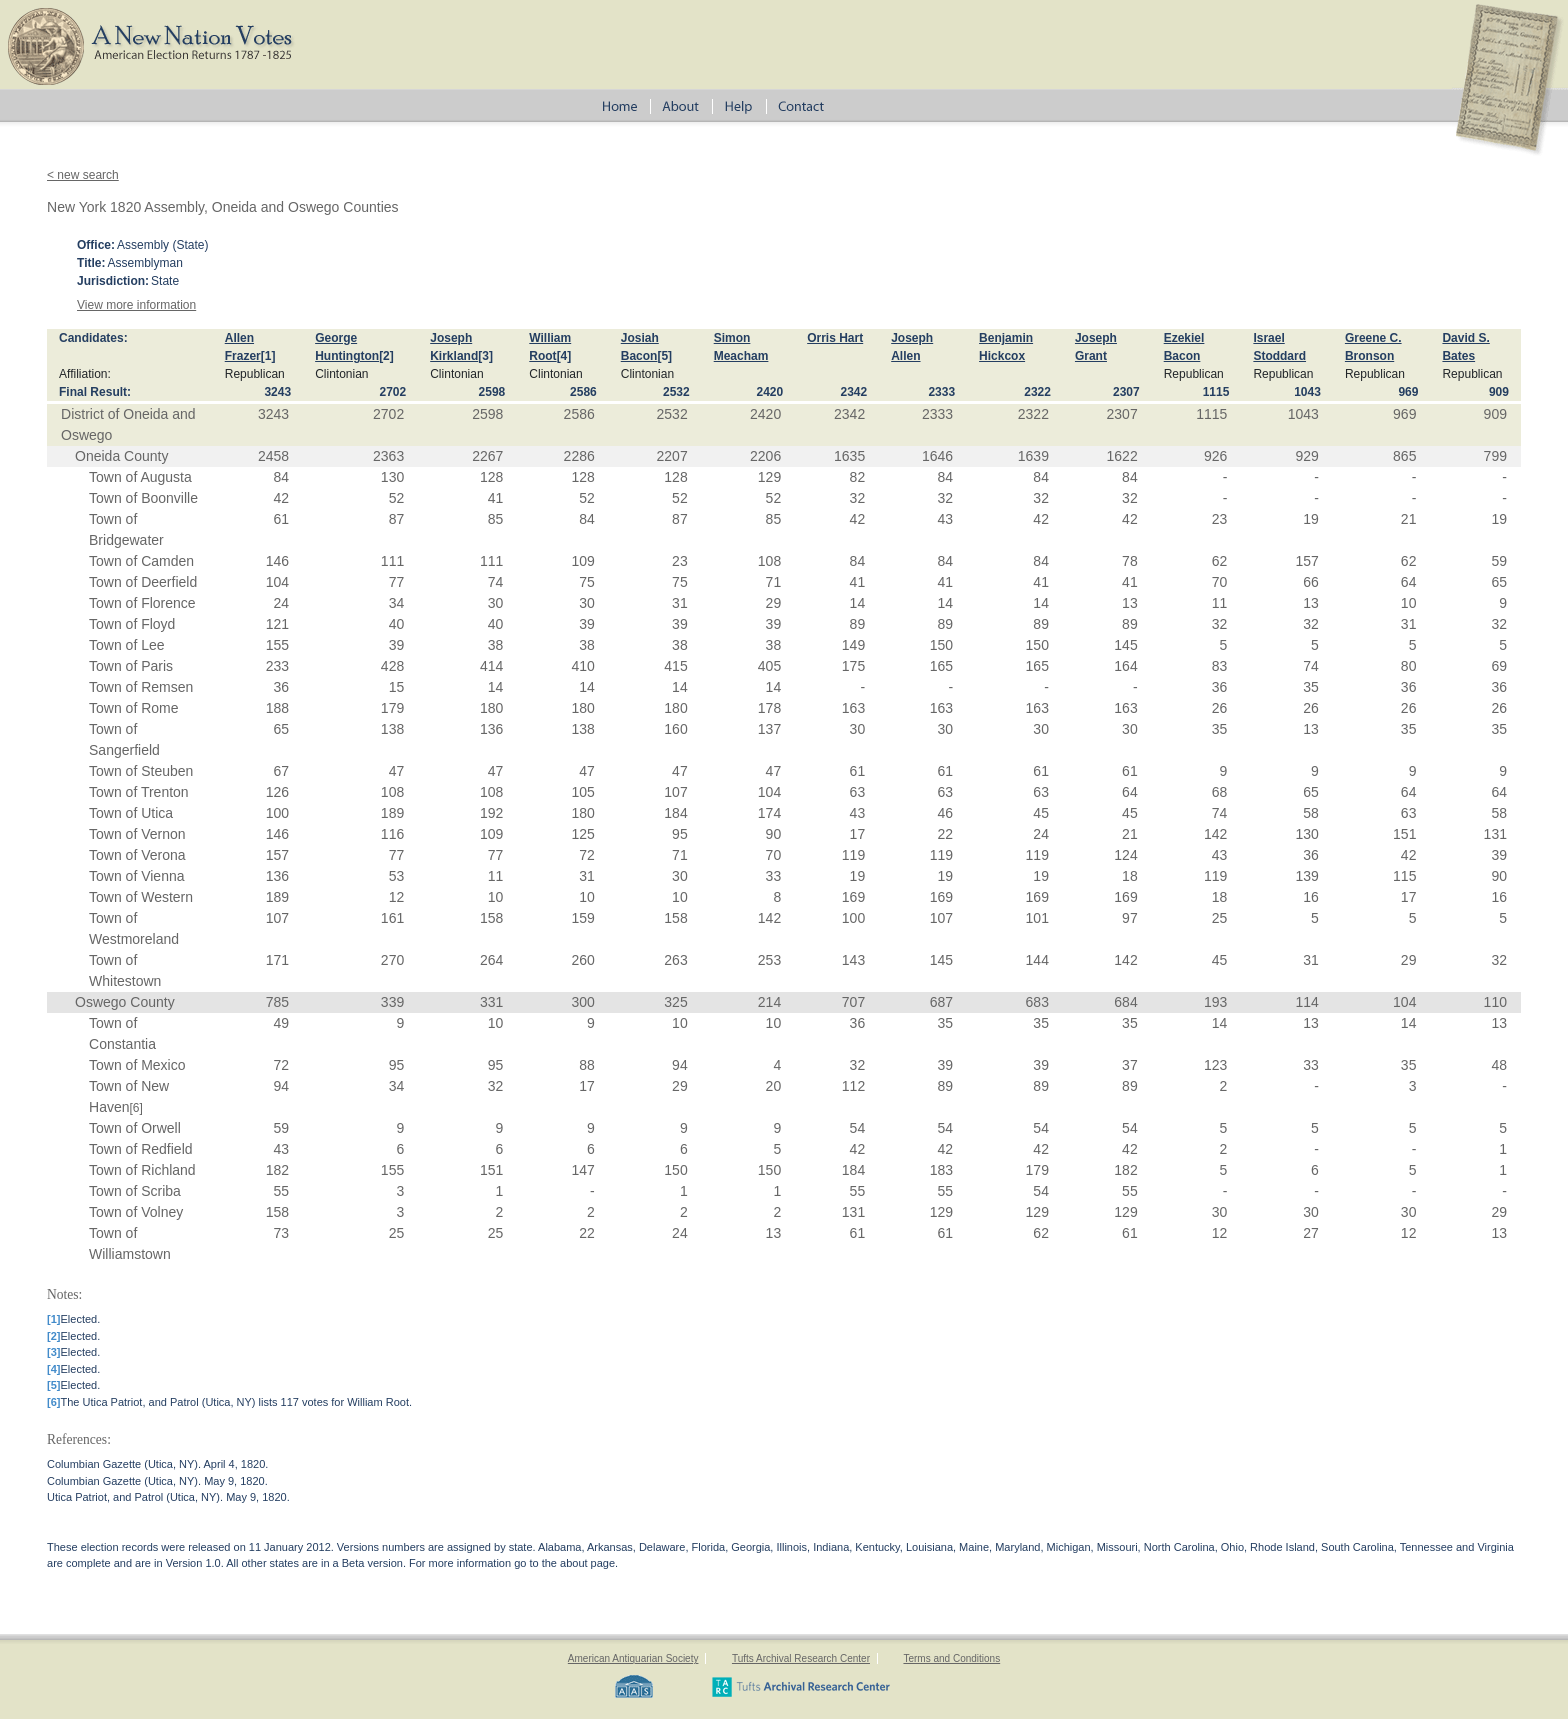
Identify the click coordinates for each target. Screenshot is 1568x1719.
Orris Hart (835, 338)
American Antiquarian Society (633, 1658)
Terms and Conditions (951, 1658)
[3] (485, 356)
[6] (136, 1108)
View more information (136, 305)
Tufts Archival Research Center (801, 1658)
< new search (83, 175)
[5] (664, 356)
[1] (268, 356)
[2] (386, 356)
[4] (564, 356)
